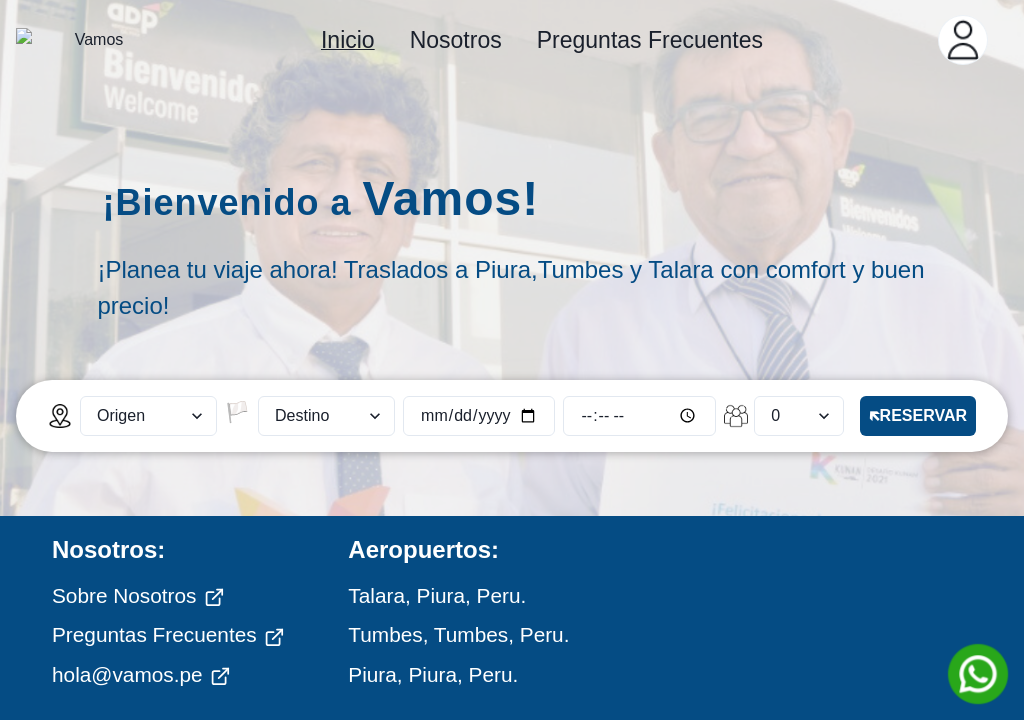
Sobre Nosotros (138, 532)
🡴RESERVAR (918, 351)
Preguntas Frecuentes (168, 571)
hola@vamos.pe (141, 611)
